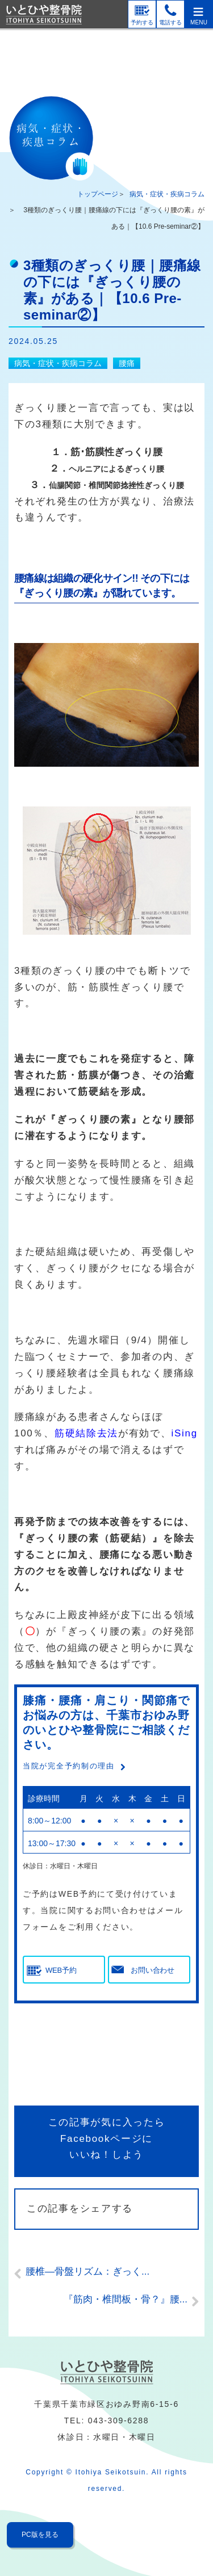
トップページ (97, 194)
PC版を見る (40, 2535)
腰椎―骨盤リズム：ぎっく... (87, 2271)
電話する (170, 22)
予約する (142, 22)
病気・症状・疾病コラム (167, 194)
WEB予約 (60, 1970)
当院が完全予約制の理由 (69, 1766)
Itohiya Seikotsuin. (112, 2472)
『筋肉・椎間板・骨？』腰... (125, 2299)
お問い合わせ (152, 1970)
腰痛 (127, 363)
